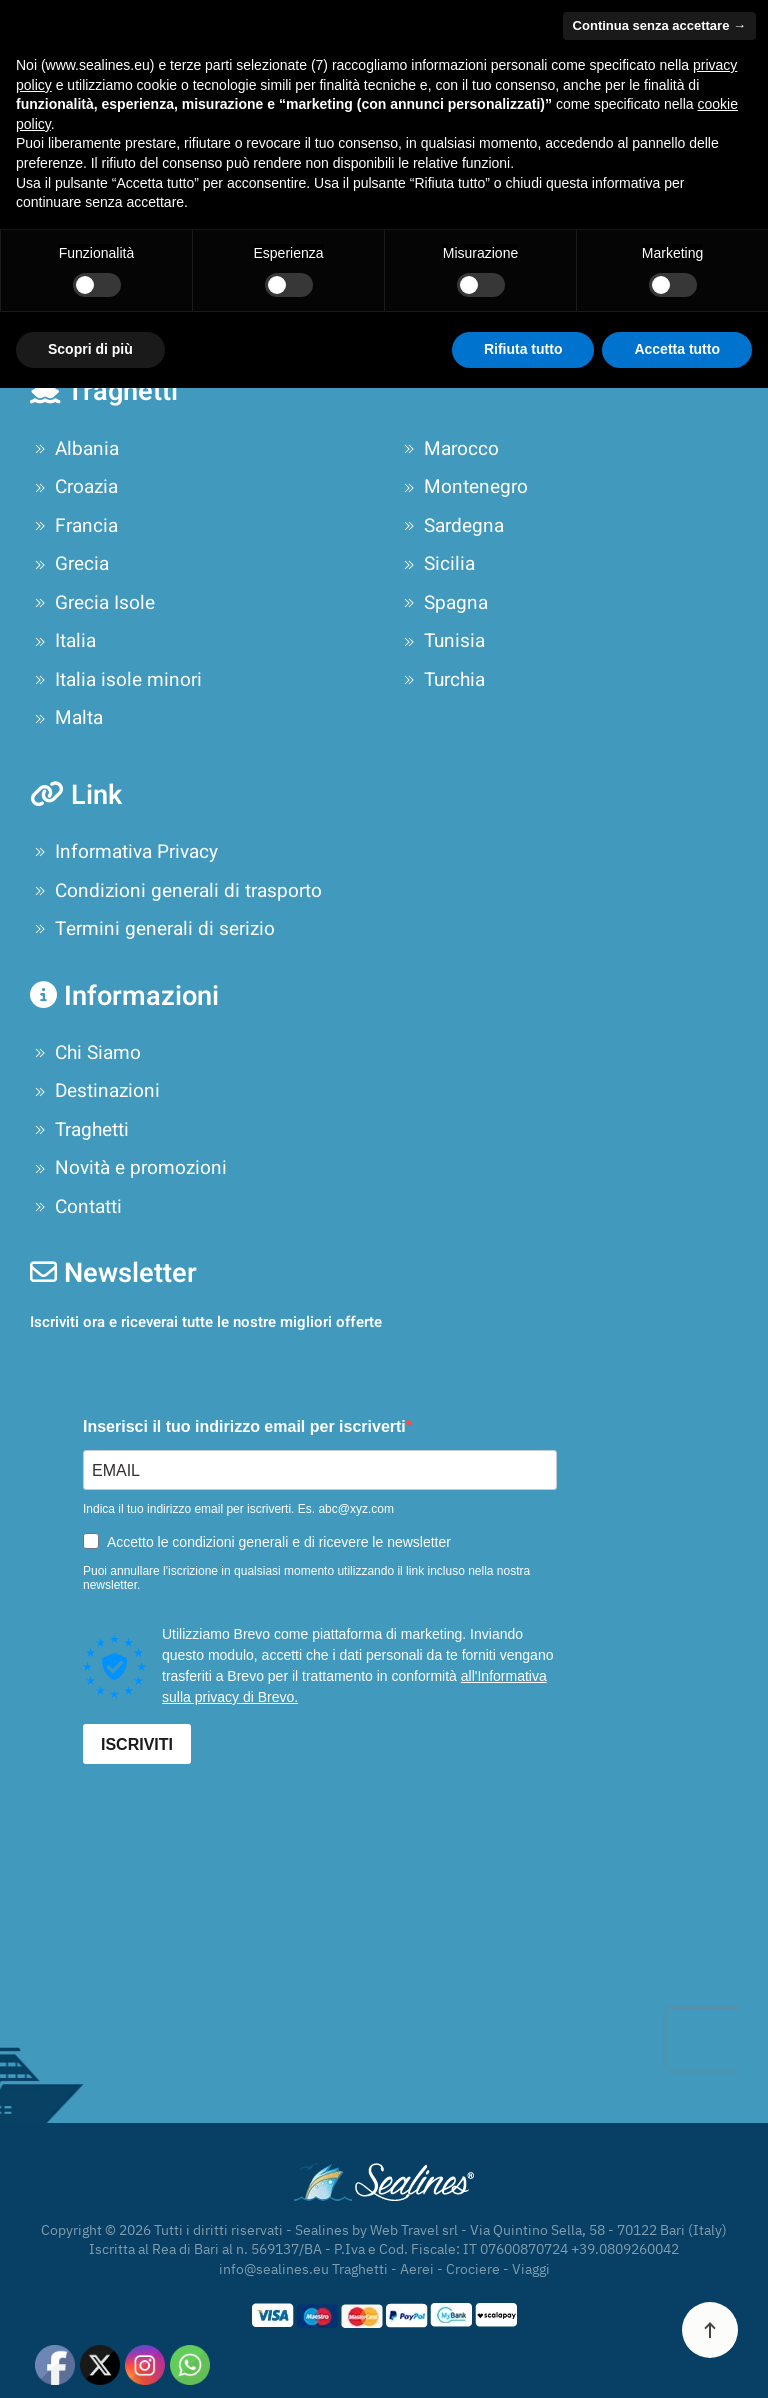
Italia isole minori (116, 680)
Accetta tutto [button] (677, 2359)
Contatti (76, 1207)
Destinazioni (95, 1091)
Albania (74, 449)
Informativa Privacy (124, 852)
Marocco (449, 449)
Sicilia (437, 564)
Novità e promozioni (128, 1168)
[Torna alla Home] (185, 40)
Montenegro (463, 487)
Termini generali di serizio (152, 929)
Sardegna (451, 526)
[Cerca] (384, 272)
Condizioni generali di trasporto (176, 891)
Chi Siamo (85, 1053)
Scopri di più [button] (90, 2359)
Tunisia (442, 641)
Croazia (74, 487)
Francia (74, 526)
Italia (63, 641)
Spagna (443, 603)
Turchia (442, 680)
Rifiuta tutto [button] (523, 2359)
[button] (728, 40)
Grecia (69, 564)
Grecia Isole (92, 603)
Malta (66, 718)
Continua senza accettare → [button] (659, 2035)
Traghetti (79, 1130)
